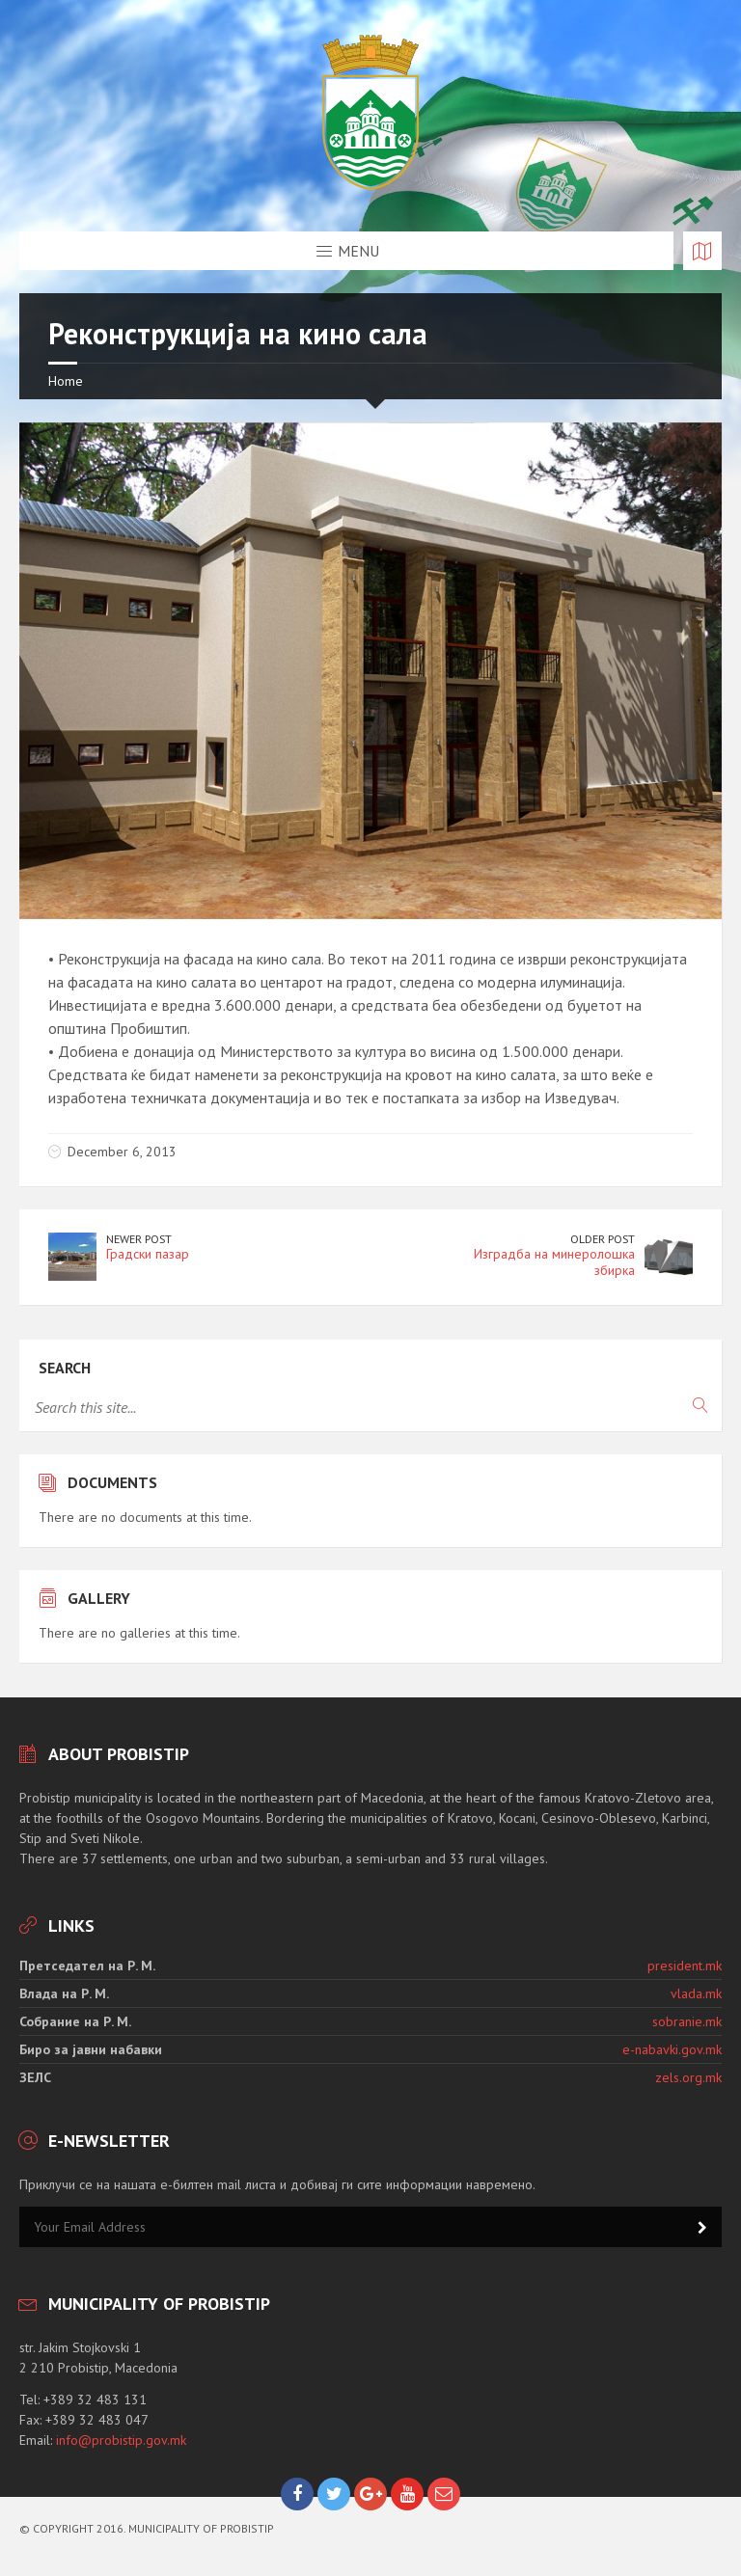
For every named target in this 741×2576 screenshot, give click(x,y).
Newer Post (139, 1239)
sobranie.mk (687, 2021)
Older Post (602, 1239)
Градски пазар (147, 1253)
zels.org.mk (688, 2077)
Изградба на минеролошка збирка (554, 1262)
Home (65, 381)
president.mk (684, 1965)
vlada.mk (696, 1993)
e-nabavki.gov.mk (672, 2049)
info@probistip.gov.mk (121, 2440)
